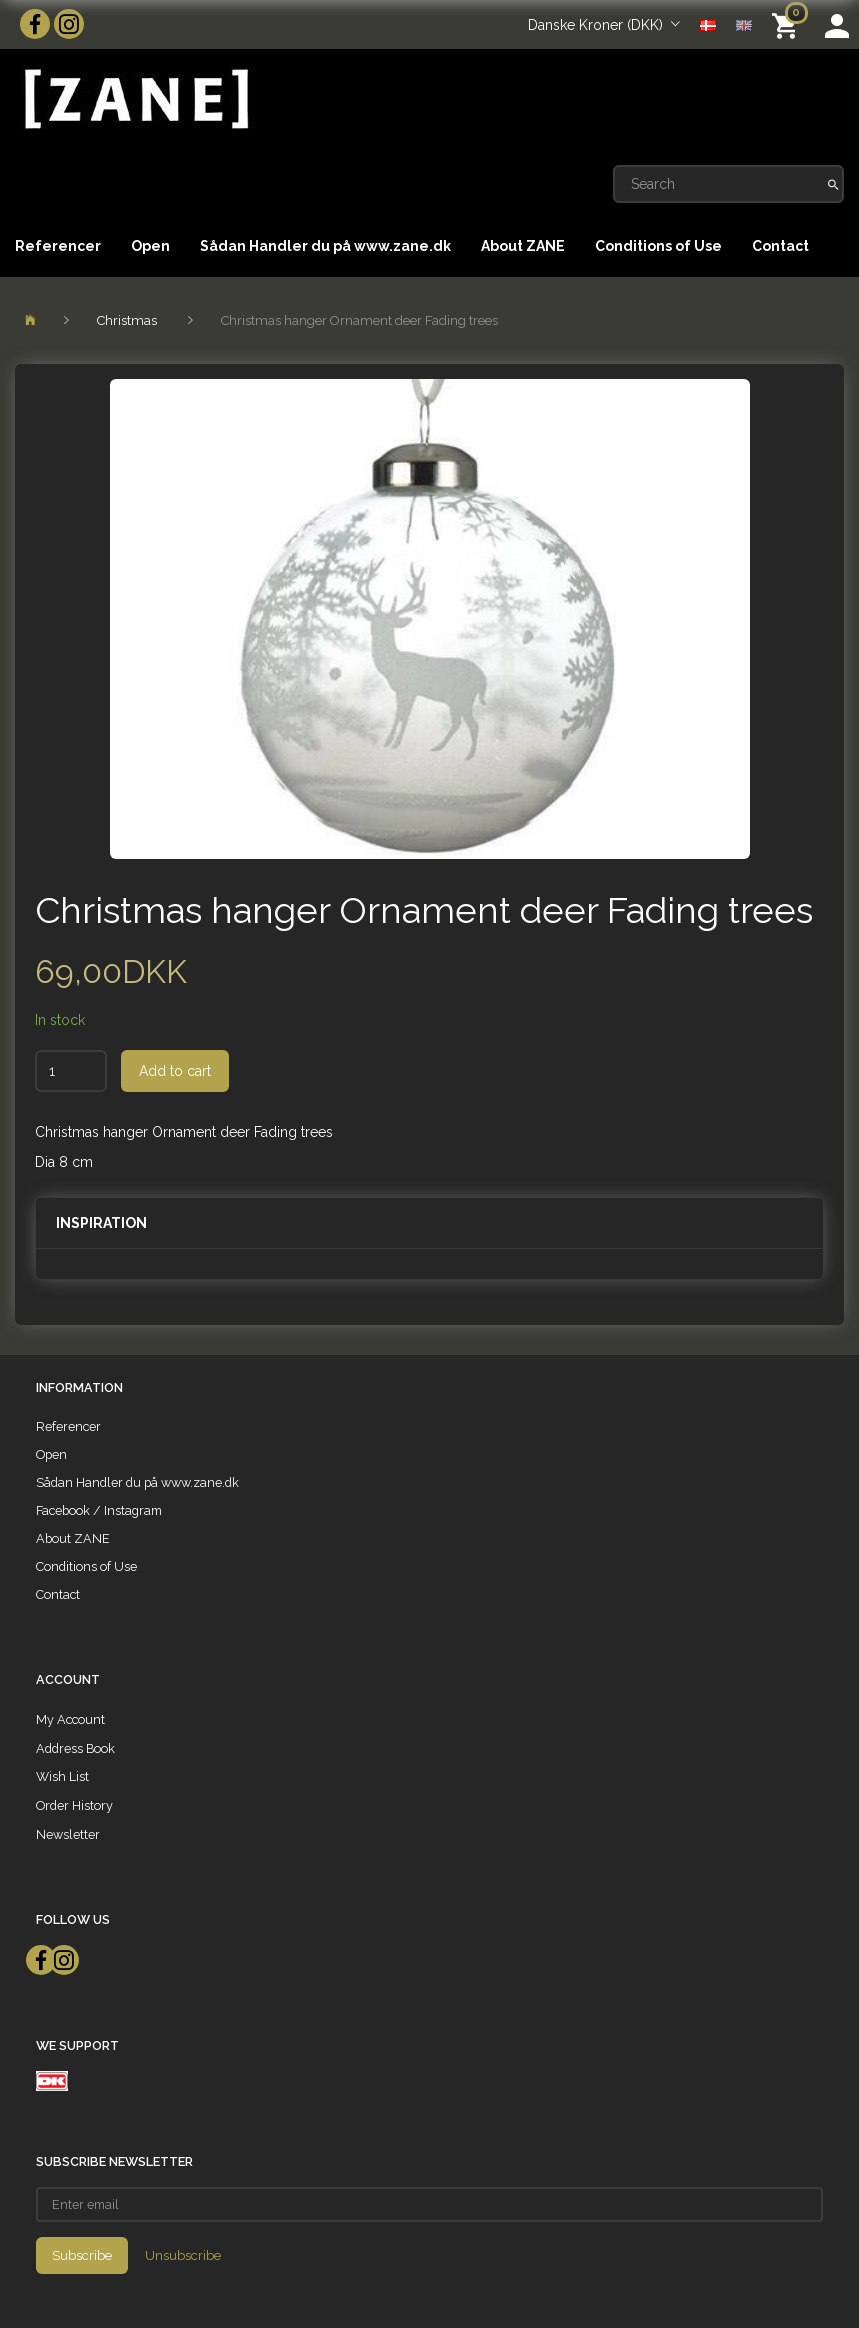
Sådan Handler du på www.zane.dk (325, 246)
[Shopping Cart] (788, 24)
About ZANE (523, 246)
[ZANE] (134, 99)
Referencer (58, 246)
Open (150, 246)
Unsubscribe (183, 2255)
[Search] (833, 184)
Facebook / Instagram (99, 1510)
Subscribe (82, 2255)
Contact (780, 246)
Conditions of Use (658, 246)
